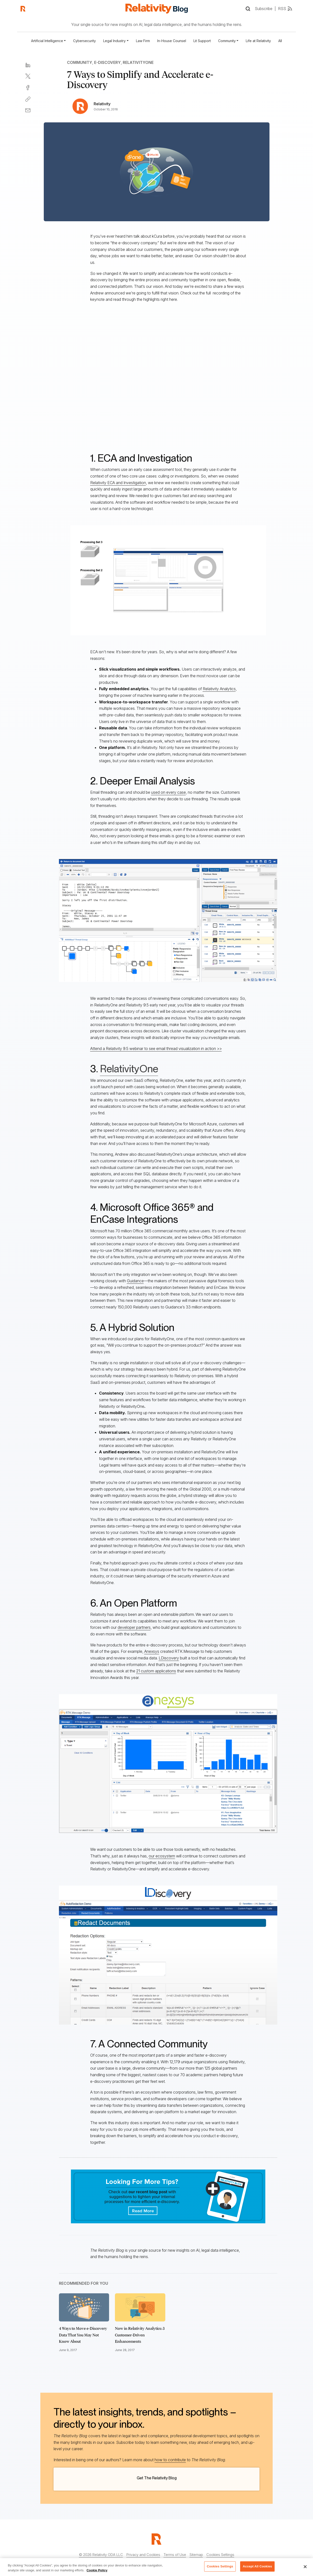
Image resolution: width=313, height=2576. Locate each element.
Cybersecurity (84, 41)
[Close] (305, 2566)
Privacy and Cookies (143, 2555)
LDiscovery (169, 1657)
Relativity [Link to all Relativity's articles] (102, 103)
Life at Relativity (258, 41)
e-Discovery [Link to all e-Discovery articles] (107, 62)
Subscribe (263, 8)
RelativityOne (129, 1069)
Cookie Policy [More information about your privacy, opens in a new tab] (97, 2570)
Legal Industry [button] (114, 41)
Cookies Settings (220, 2555)
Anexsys (151, 1651)
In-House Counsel (171, 41)
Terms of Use (175, 2555)
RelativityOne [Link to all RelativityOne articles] (138, 62)
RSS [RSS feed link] (285, 9)
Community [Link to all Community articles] (79, 62)
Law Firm (143, 41)
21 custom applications (156, 1670)
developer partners (134, 1627)
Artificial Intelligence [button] (47, 41)
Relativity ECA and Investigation (118, 482)
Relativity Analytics (219, 688)
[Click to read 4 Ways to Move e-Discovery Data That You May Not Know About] (84, 2307)
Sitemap (196, 2555)
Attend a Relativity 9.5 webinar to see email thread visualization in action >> (156, 1048)
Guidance (135, 1280)
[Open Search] (248, 9)
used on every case (168, 792)
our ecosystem (162, 1855)
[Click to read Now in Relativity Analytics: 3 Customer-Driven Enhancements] (140, 2307)
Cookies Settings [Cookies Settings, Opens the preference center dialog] (220, 2566)
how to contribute (170, 2459)
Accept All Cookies (257, 2566)
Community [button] (227, 41)
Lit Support (202, 41)
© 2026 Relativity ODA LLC (101, 2555)
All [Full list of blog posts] (280, 41)
